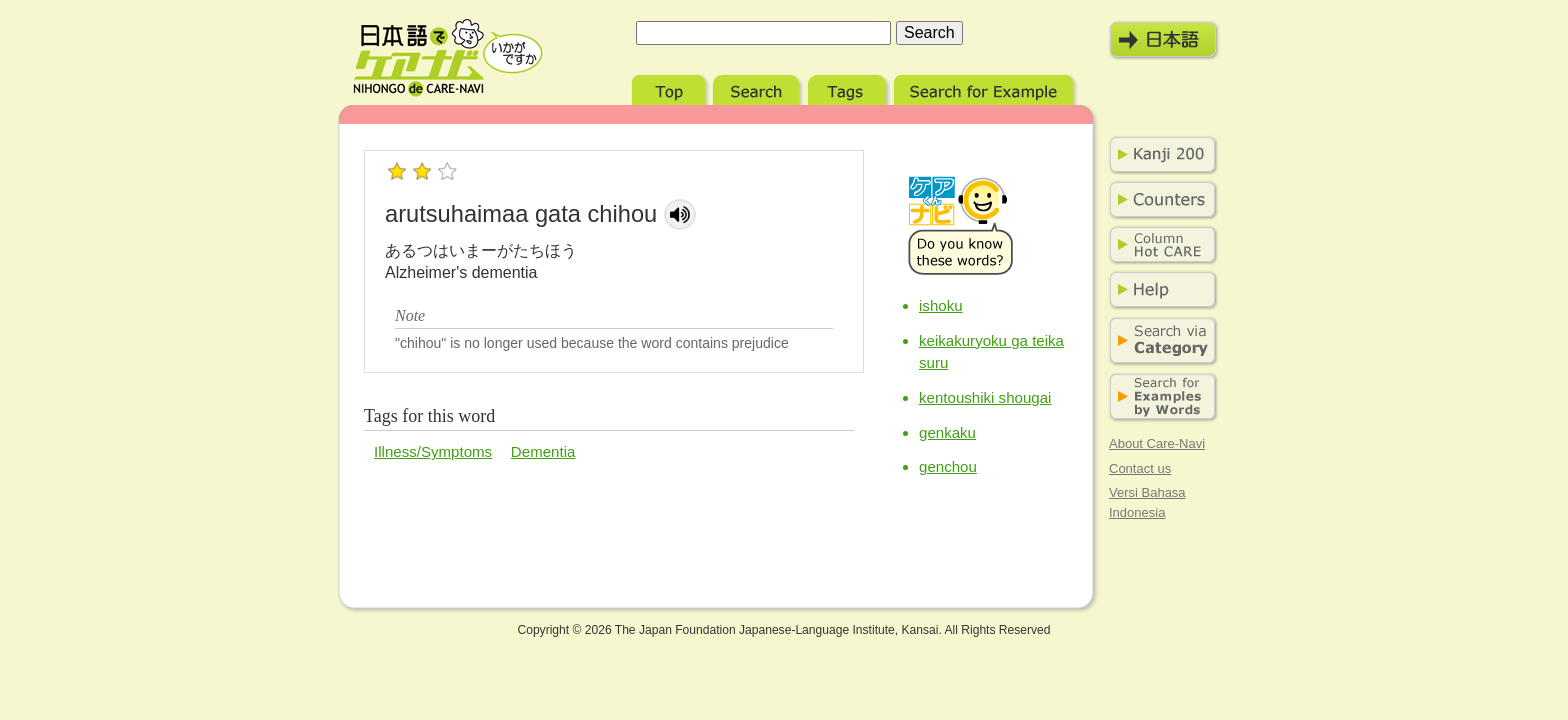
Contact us (1140, 468)
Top (670, 87)
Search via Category (1159, 341)
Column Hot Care (1159, 245)
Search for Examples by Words (1159, 397)
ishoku (941, 305)
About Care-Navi (1157, 443)
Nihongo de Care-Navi (448, 58)
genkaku (947, 432)
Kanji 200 (1159, 155)
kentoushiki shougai (985, 397)
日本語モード (1164, 40)
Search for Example (985, 87)
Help (1159, 290)
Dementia (543, 451)
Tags (849, 87)
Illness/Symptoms (433, 451)
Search (758, 87)
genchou (948, 466)
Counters (1159, 200)
